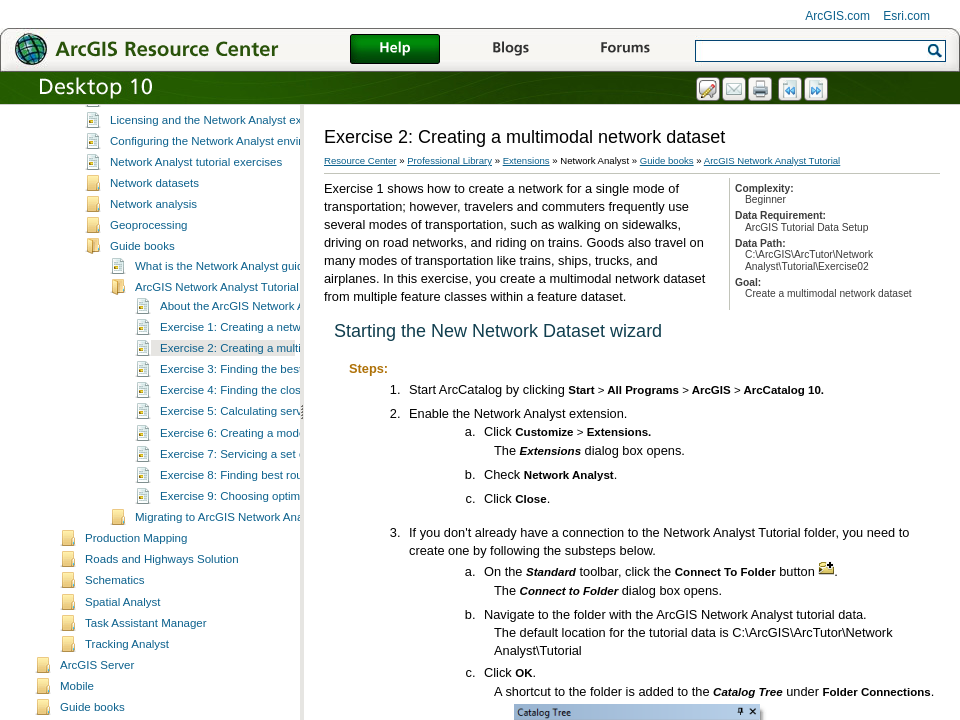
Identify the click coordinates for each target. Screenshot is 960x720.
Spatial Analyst (123, 625)
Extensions (526, 160)
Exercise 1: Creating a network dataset (259, 350)
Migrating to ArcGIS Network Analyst (228, 540)
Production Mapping (136, 561)
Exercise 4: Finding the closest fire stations (269, 413)
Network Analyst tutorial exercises (196, 185)
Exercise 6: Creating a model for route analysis (279, 456)
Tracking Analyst (127, 667)
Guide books (142, 269)
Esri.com (906, 16)
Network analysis (153, 227)
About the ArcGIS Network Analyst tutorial (266, 329)
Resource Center (360, 160)
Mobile (77, 709)
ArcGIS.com (837, 16)
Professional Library (449, 160)
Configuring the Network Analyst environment (225, 164)
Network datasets (154, 206)
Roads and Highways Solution (162, 582)
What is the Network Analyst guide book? (239, 289)
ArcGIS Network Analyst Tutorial (217, 310)
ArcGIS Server (97, 688)
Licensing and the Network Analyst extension (224, 143)
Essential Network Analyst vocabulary (205, 122)
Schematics (115, 603)
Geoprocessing (148, 248)
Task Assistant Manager (146, 646)
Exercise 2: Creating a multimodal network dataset (288, 371)
